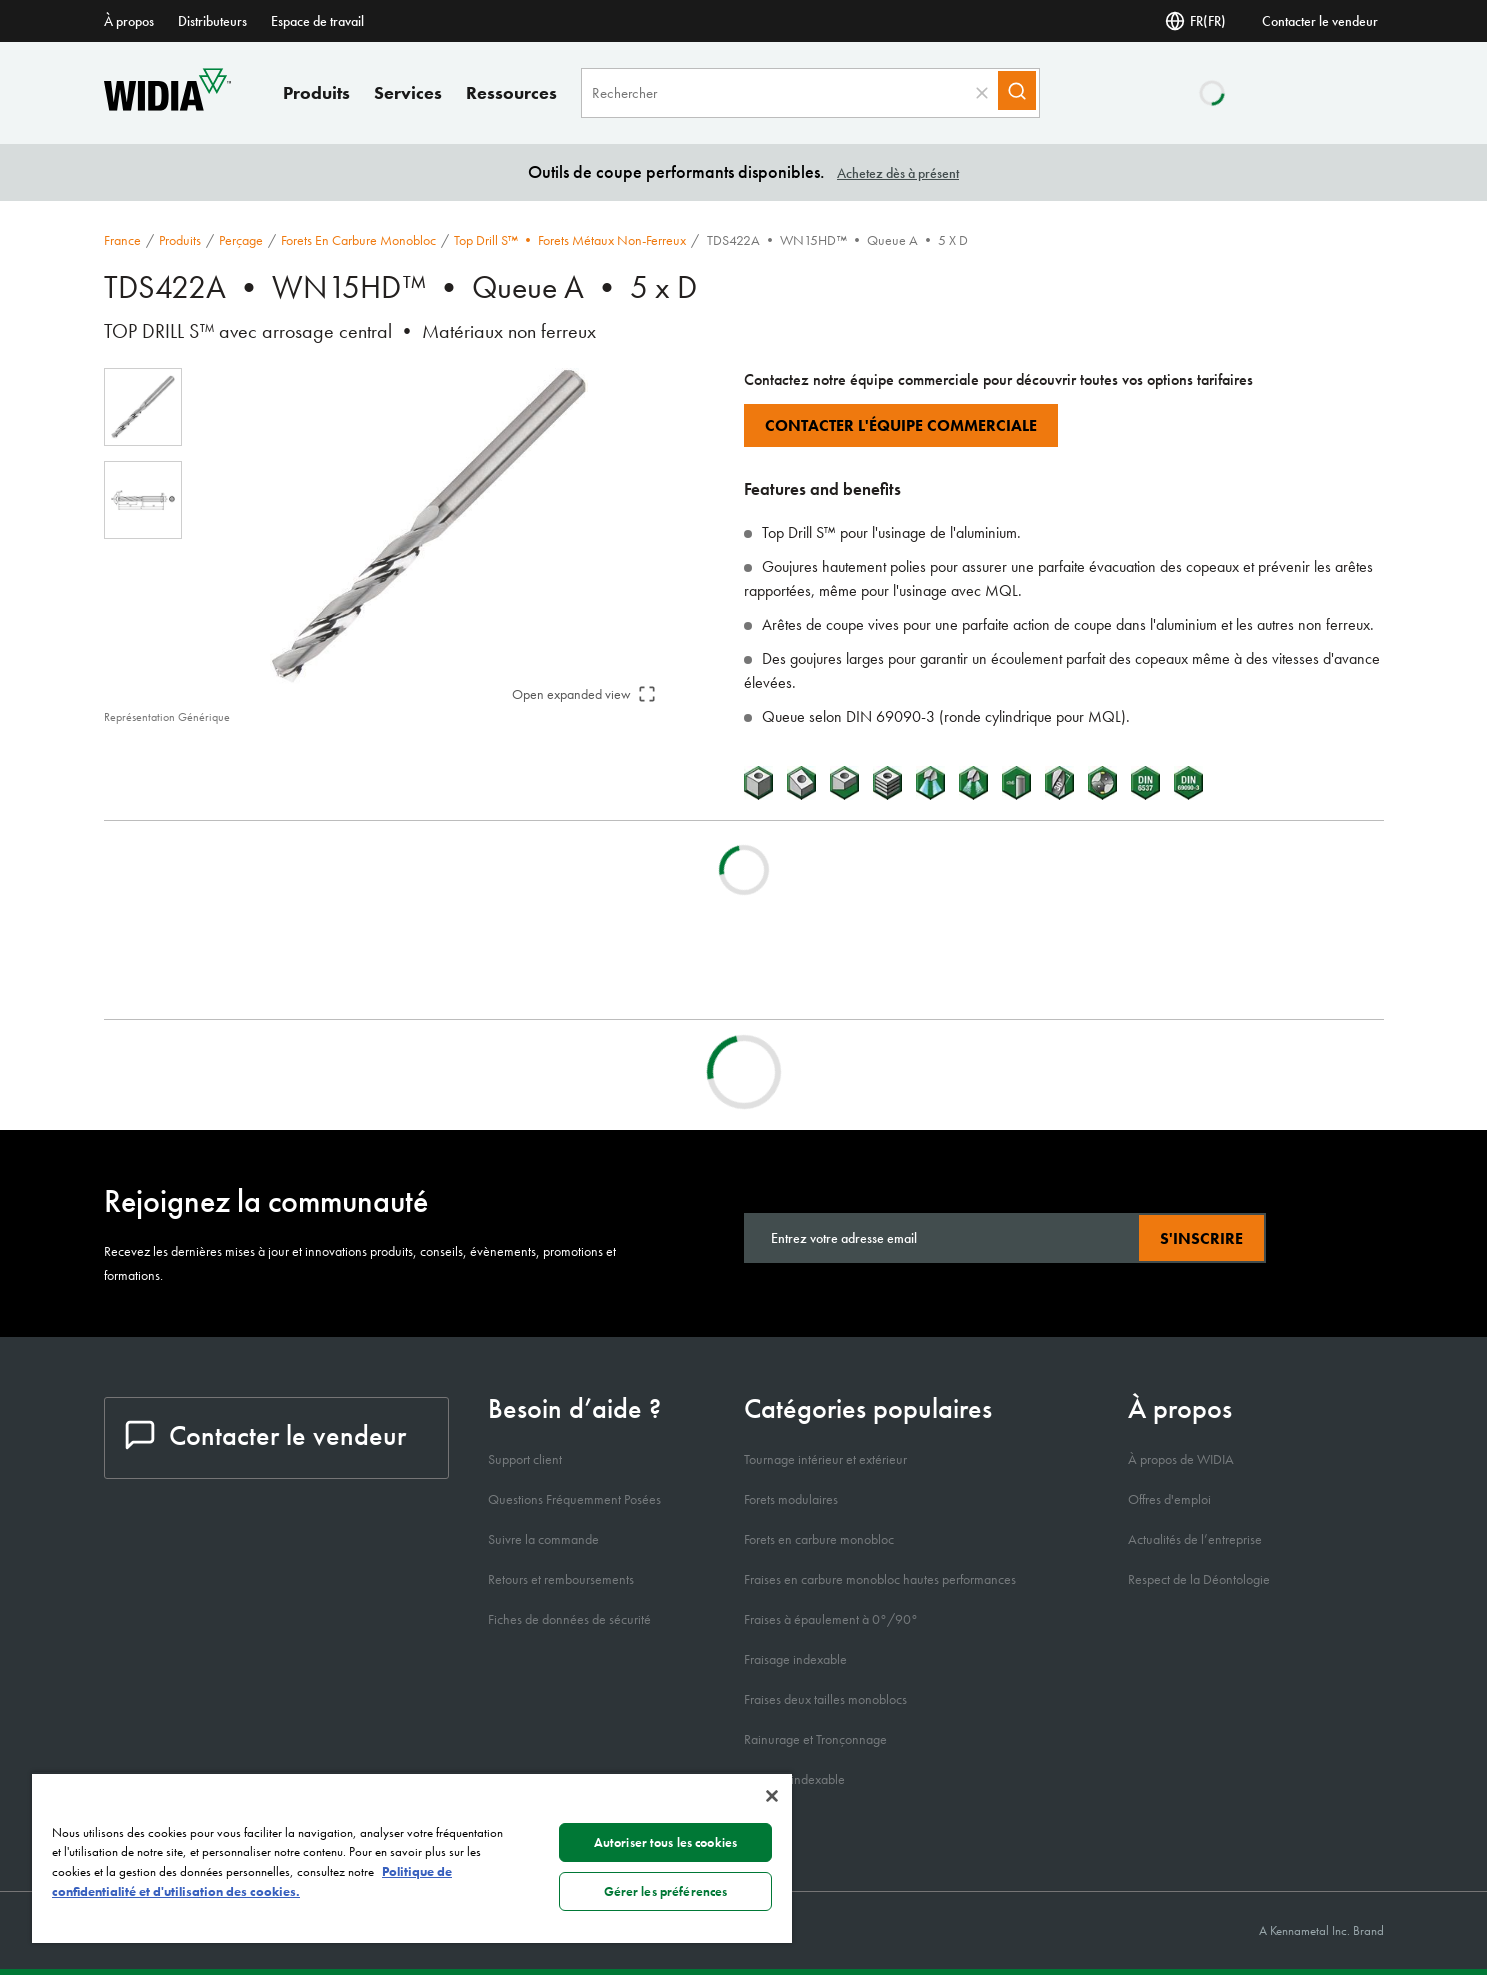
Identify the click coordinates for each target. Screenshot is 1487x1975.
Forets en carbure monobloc (358, 240)
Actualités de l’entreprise (1195, 1539)
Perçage (241, 240)
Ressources (511, 92)
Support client (525, 1459)
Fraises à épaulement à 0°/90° (831, 1619)
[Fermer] (772, 1796)
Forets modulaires (791, 1499)
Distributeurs (212, 21)
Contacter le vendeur (1320, 21)
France (122, 240)
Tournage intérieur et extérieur (825, 1459)
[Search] (1026, 93)
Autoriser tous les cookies (665, 1842)
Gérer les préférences (666, 1891)
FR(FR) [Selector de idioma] (1195, 21)
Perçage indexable (794, 1779)
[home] (167, 105)
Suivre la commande (543, 1539)
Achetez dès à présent (898, 173)
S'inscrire (1201, 1238)
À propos (129, 21)
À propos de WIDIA (1181, 1459)
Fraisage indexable (795, 1659)
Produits (316, 92)
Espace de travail (317, 21)
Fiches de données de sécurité (569, 1619)
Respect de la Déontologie (1199, 1579)
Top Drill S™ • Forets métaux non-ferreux (570, 240)
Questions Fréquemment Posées (574, 1499)
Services (408, 92)
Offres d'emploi (1169, 1499)
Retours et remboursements (561, 1579)
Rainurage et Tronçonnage (815, 1739)
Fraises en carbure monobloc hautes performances (880, 1579)
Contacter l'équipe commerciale (901, 425)
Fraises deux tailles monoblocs (825, 1699)
